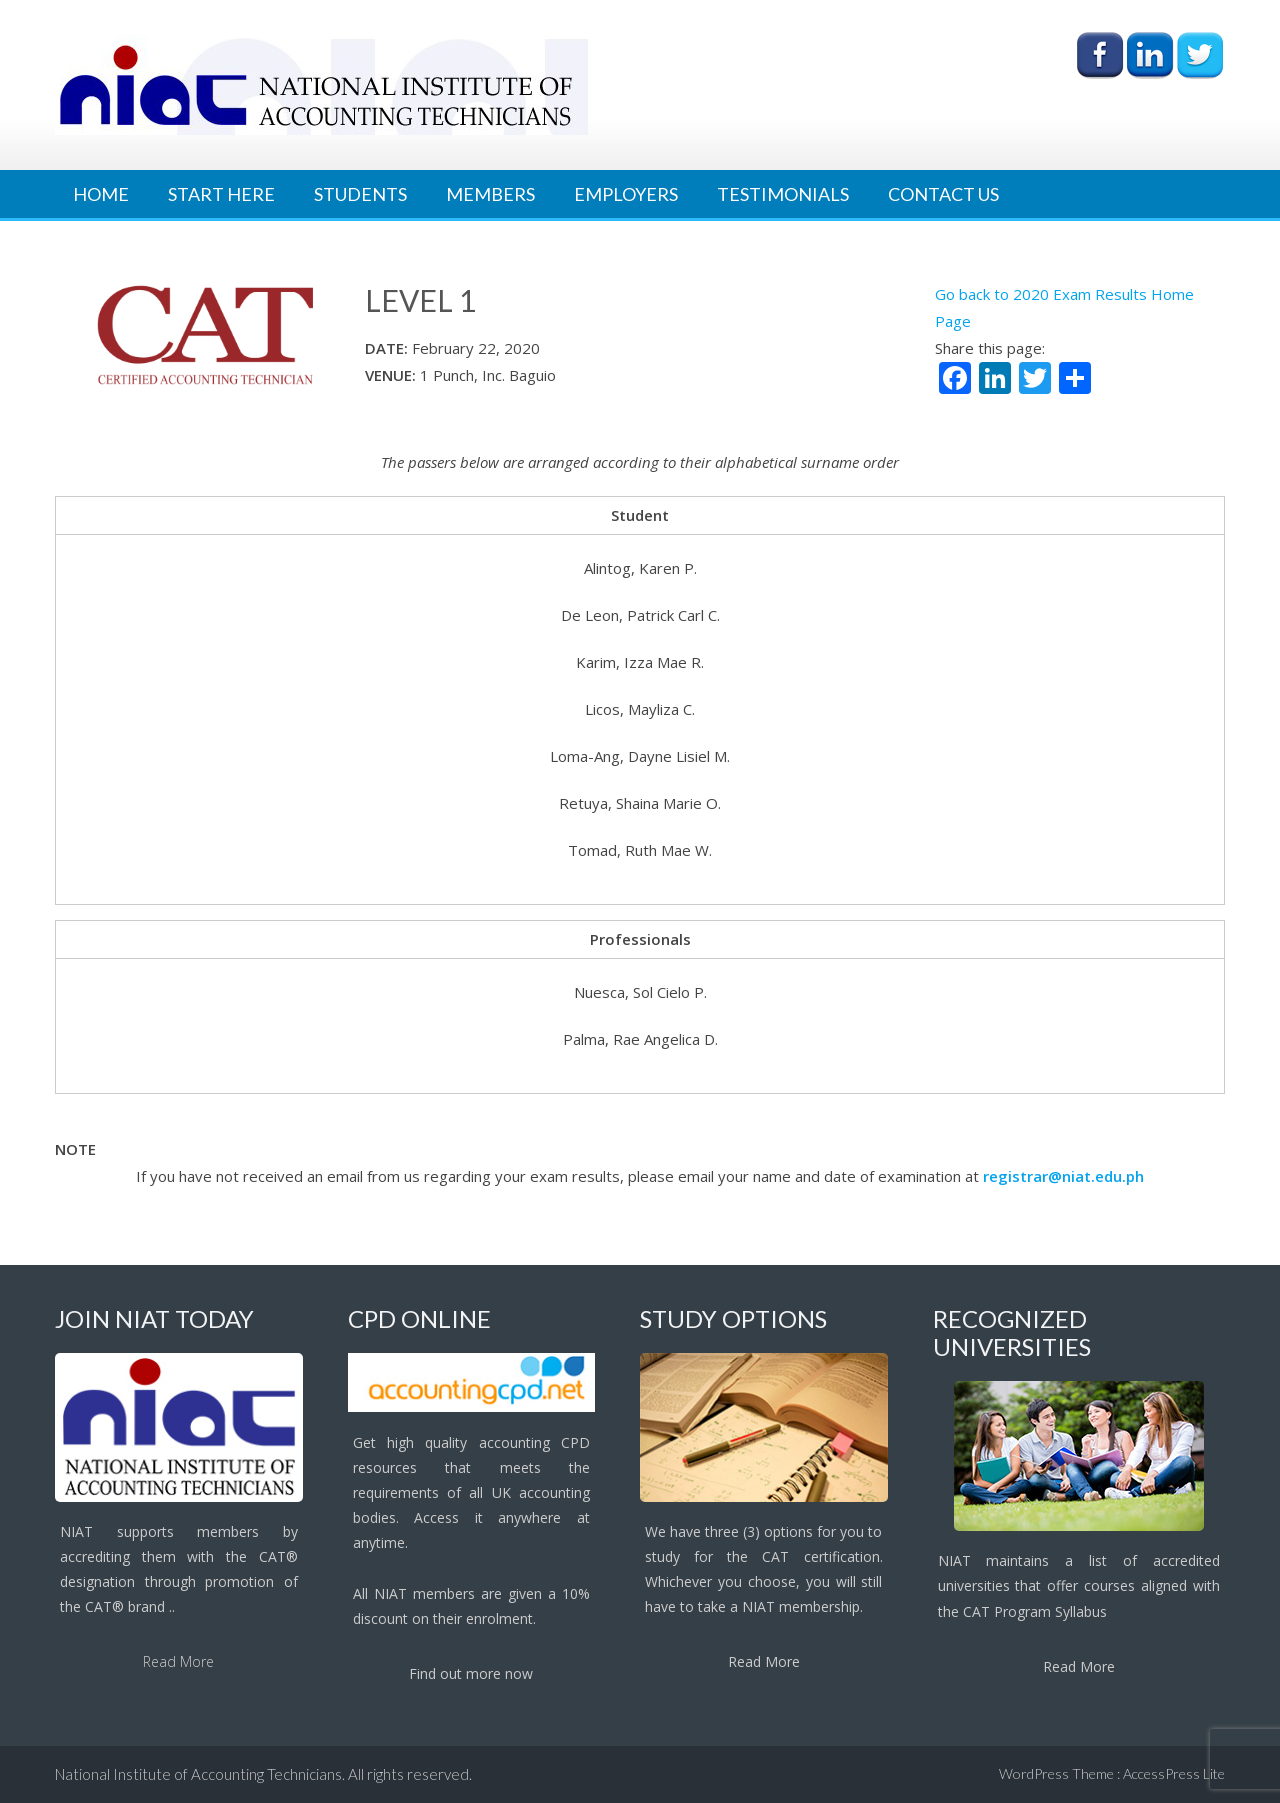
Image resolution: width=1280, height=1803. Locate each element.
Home (101, 194)
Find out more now (471, 1673)
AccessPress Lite (1174, 1773)
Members (490, 194)
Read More (178, 1661)
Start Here (221, 194)
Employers (626, 194)
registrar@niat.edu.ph (1063, 1176)
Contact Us (943, 194)
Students (360, 194)
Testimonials (783, 194)
